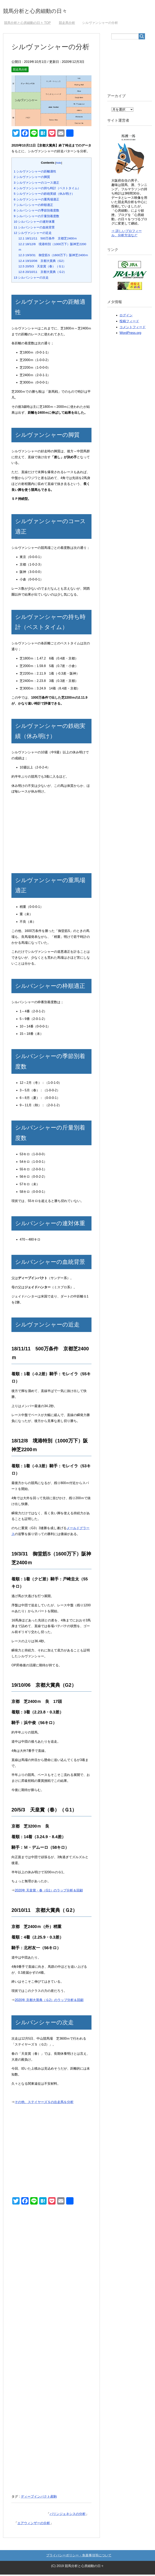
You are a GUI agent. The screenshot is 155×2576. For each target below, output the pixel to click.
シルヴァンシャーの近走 (33, 234)
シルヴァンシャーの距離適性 (35, 173)
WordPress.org (130, 334)
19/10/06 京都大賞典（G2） (42, 262)
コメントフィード (132, 328)
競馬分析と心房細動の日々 (47, 11)
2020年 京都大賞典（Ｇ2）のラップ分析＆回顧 (49, 2001)
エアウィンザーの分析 (33, 2524)
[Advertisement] (51, 833)
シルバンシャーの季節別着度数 (36, 211)
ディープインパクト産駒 (39, 2498)
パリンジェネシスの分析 (68, 2515)
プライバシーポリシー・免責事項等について (79, 2556)
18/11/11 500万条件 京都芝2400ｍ (47, 239)
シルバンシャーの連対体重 (34, 223)
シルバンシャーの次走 (31, 279)
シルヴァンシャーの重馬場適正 (36, 200)
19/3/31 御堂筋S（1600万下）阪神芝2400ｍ (53, 256)
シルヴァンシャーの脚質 (32, 178)
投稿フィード (129, 322)
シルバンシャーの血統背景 (34, 228)
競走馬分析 (20, 70)
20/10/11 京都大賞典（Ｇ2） (42, 273)
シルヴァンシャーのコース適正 (36, 184)
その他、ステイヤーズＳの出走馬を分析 (44, 2103)
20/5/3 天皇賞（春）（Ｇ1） (42, 267)
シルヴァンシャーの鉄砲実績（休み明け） (44, 195)
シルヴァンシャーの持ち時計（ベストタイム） (47, 189)
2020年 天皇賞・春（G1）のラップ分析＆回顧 (49, 1891)
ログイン (126, 316)
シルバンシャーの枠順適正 (33, 206)
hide (58, 164)
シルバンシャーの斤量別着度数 (36, 217)
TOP (27, 24)
